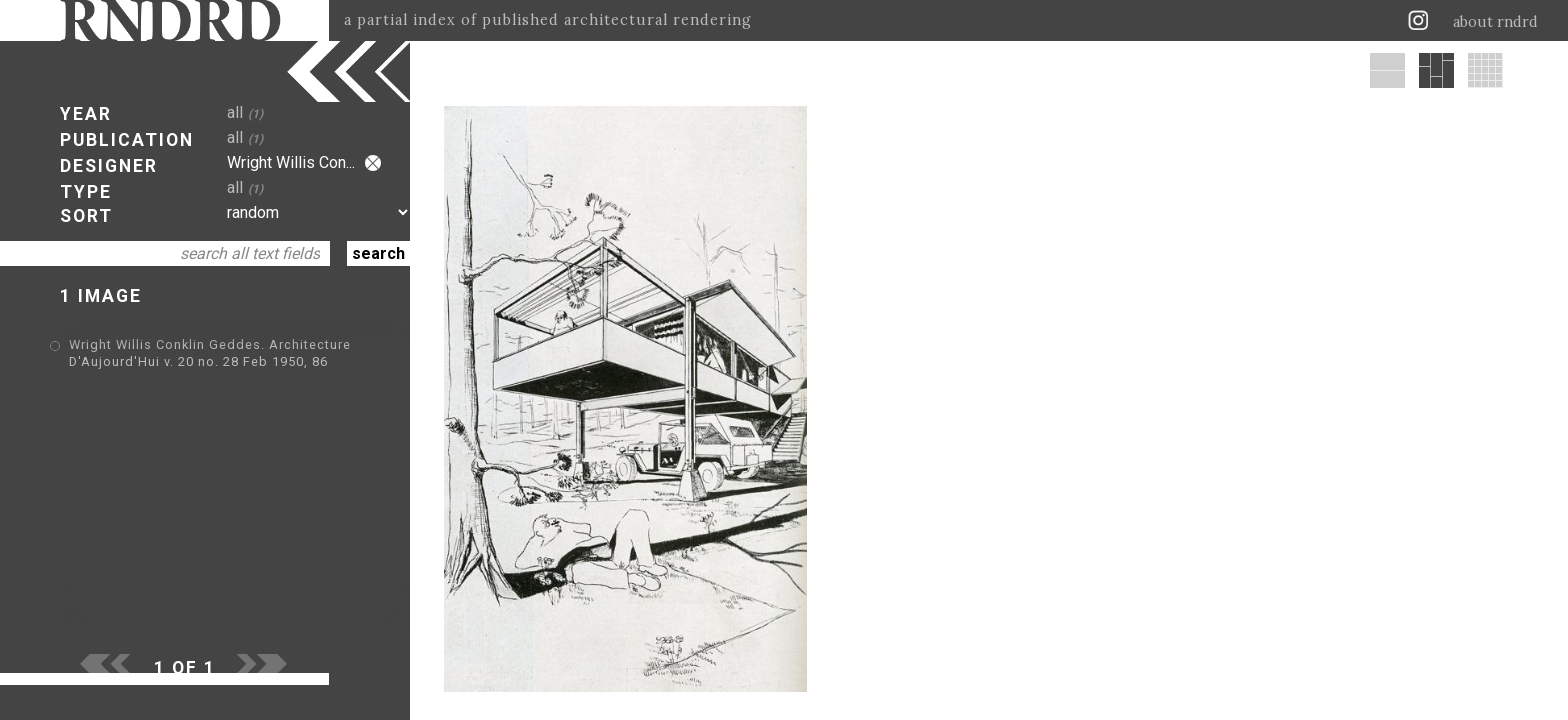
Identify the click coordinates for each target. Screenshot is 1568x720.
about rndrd (1495, 22)
